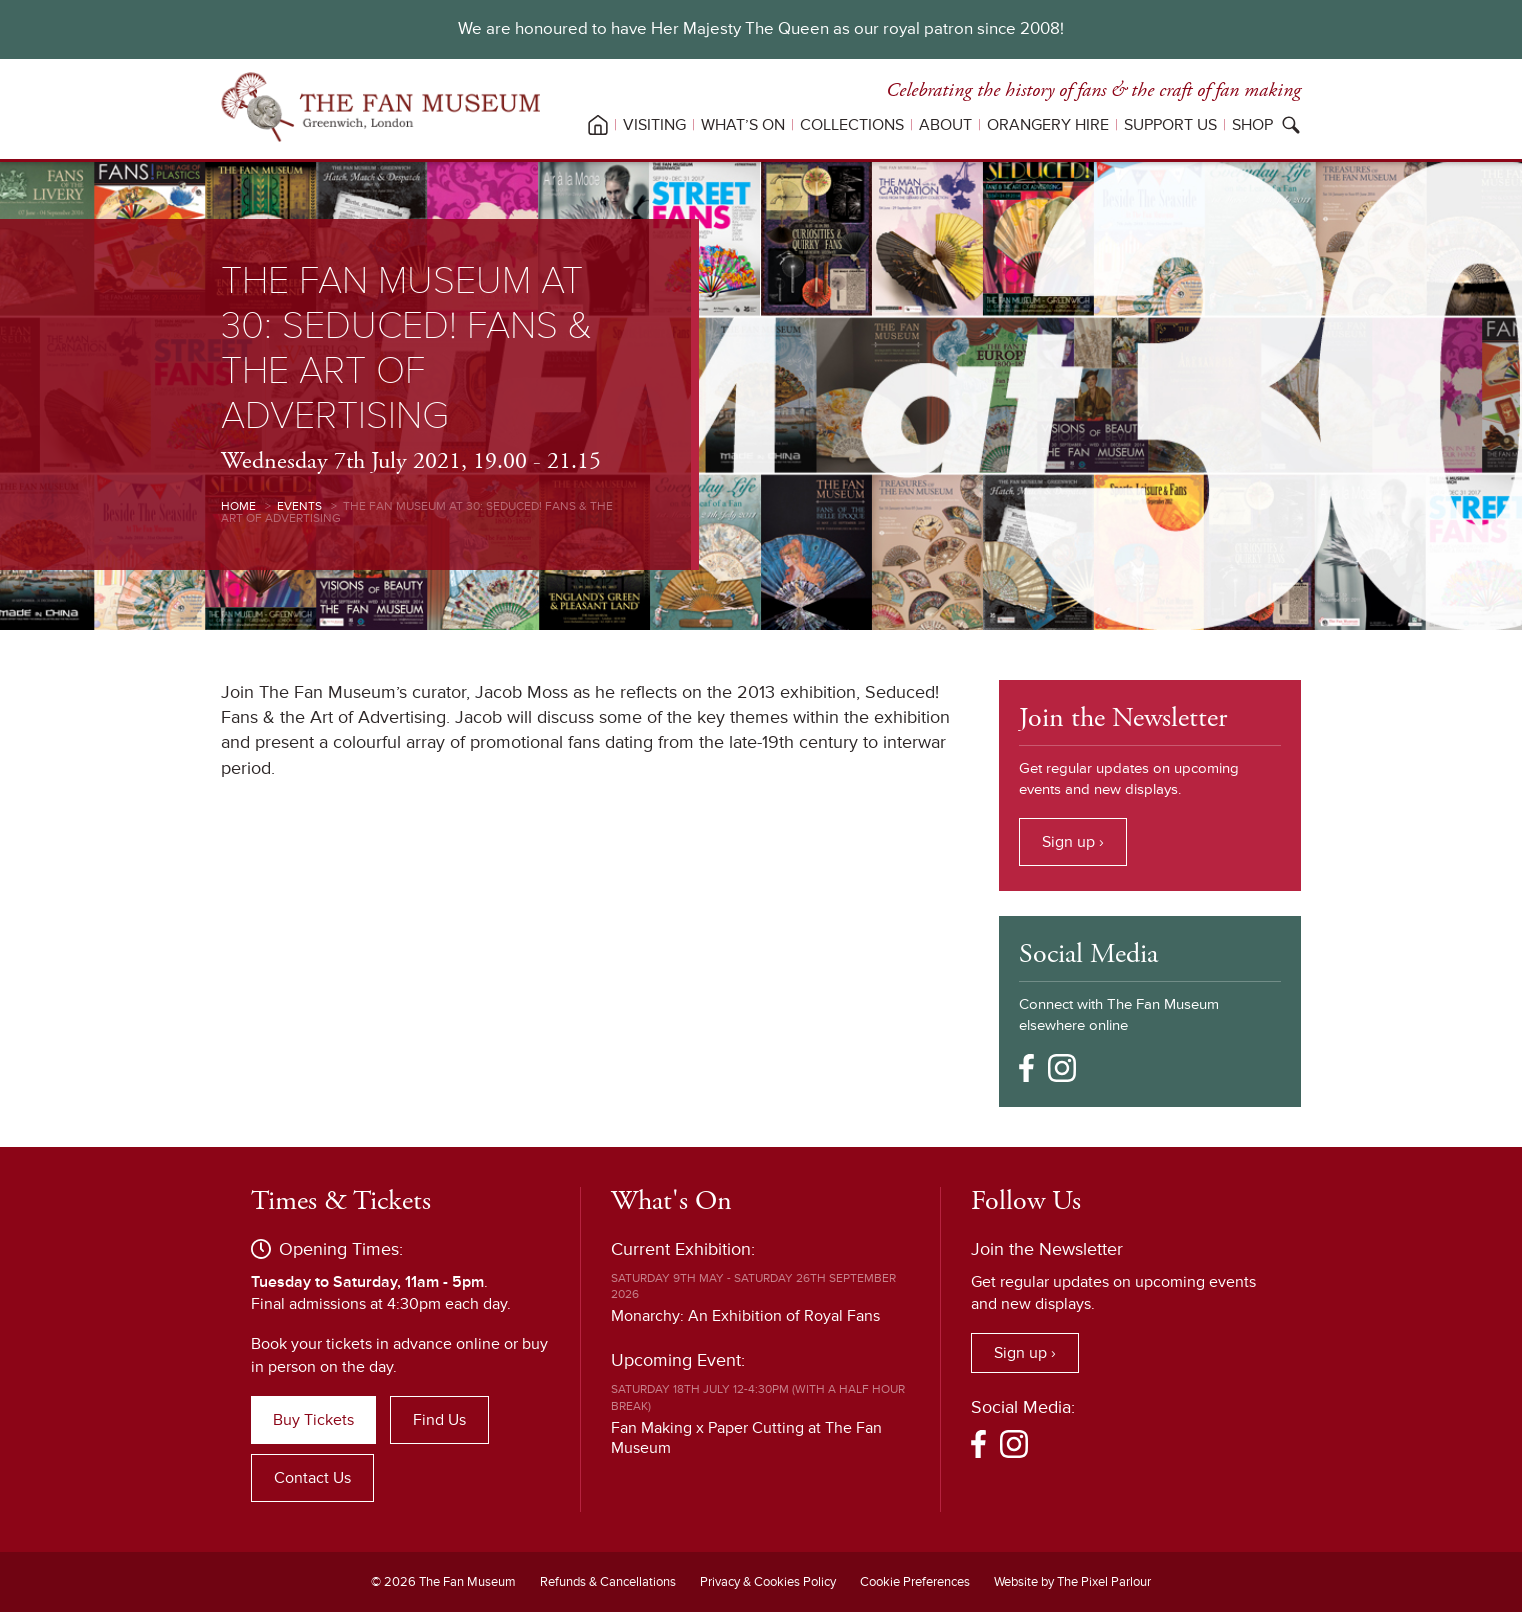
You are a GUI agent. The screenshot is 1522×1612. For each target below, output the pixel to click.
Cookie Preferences (915, 1582)
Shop (1252, 125)
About (945, 125)
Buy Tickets (313, 1420)
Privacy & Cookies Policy (768, 1582)
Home (238, 506)
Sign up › (1073, 842)
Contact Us (312, 1478)
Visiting (654, 125)
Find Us (439, 1420)
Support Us (1170, 125)
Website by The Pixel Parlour (1072, 1582)
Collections (852, 125)
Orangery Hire (1048, 125)
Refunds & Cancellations (608, 1582)
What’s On (743, 125)
